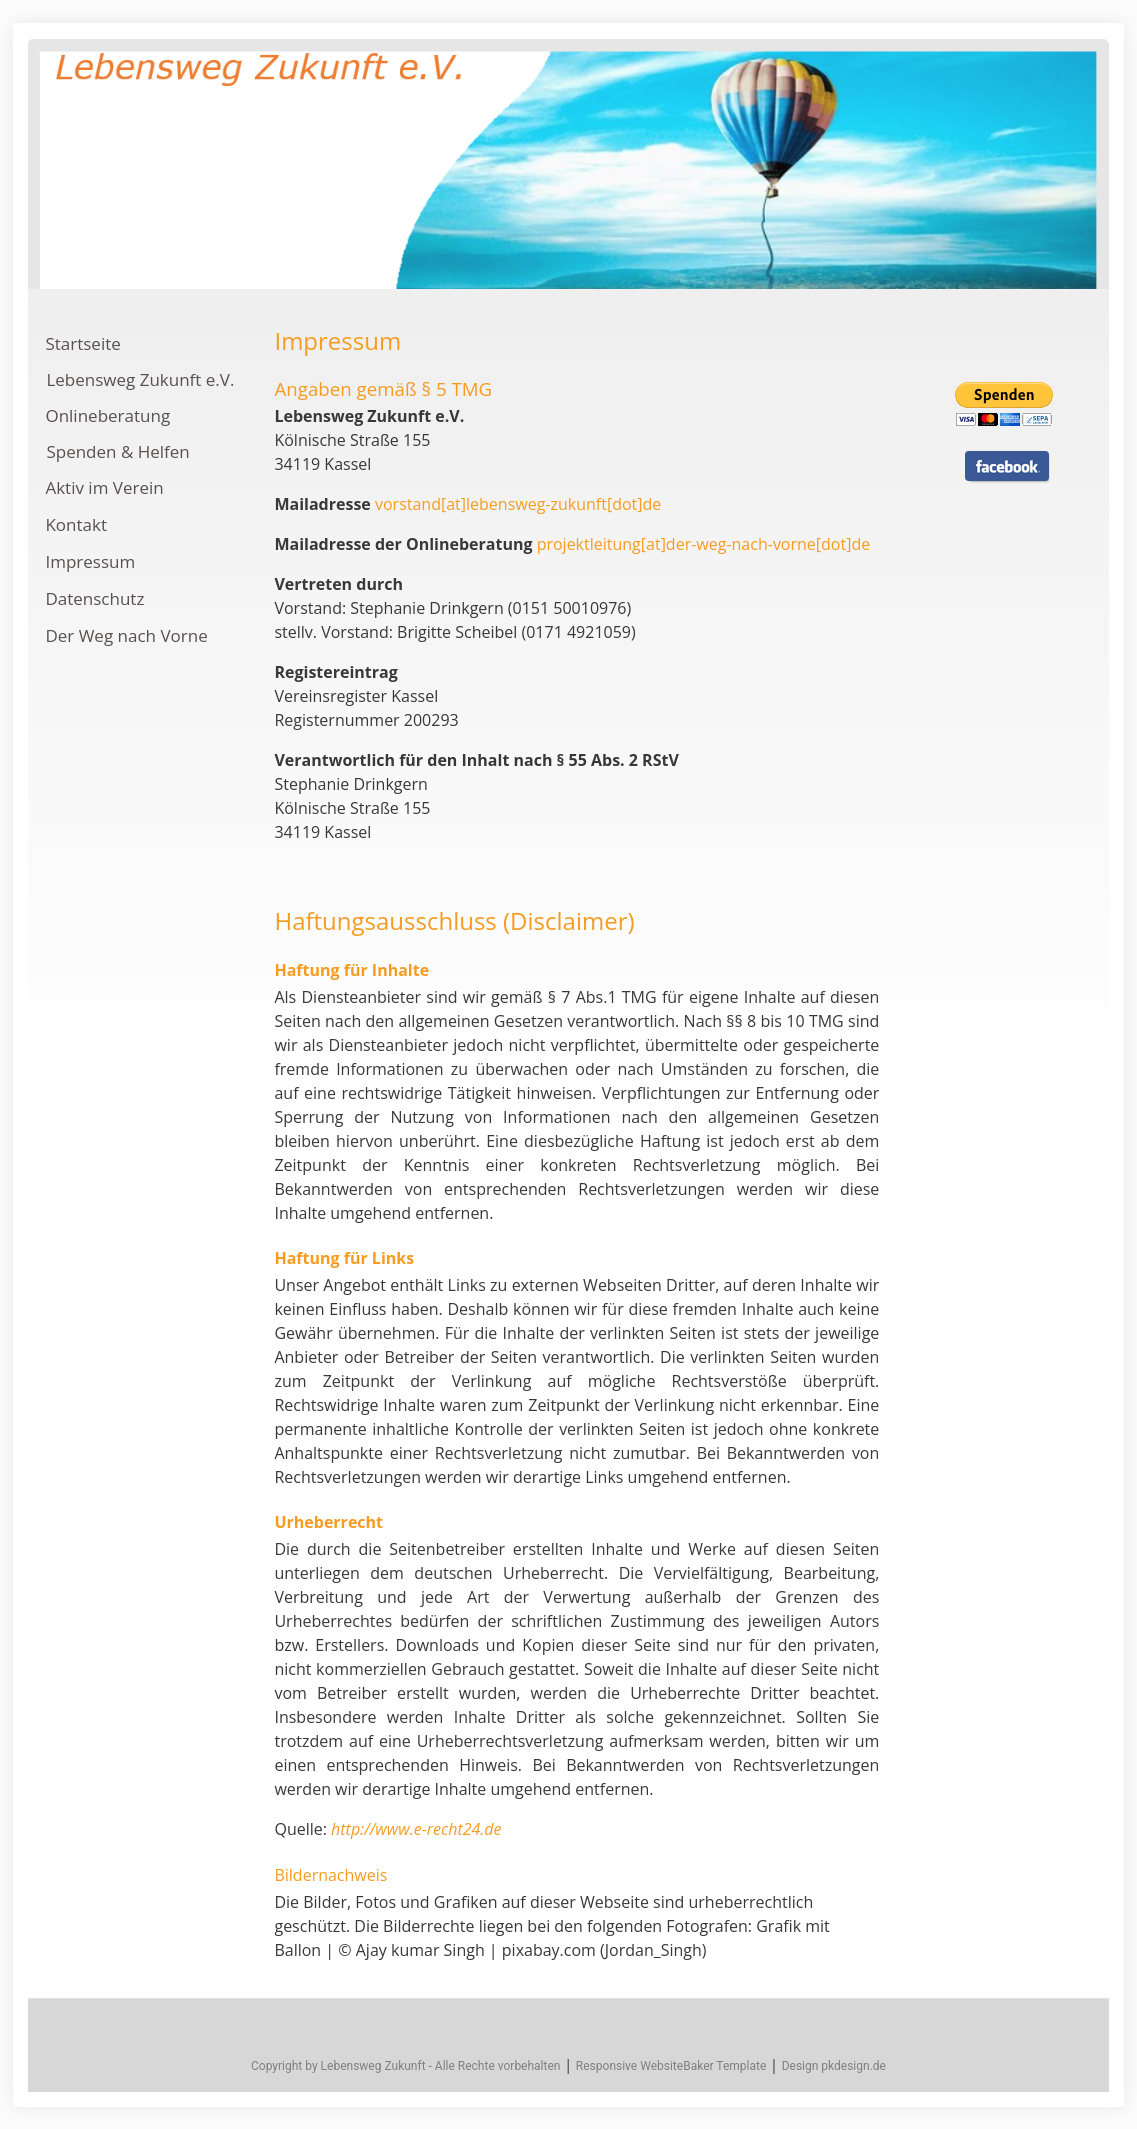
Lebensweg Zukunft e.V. (140, 379)
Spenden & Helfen (117, 451)
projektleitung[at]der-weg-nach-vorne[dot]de (704, 544)
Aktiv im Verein (104, 487)
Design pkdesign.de (834, 2066)
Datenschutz (94, 598)
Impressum (90, 561)
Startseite (82, 343)
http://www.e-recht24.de (416, 1829)
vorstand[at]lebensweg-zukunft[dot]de (518, 504)
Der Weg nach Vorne (126, 635)
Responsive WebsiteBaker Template (671, 2066)
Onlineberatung (107, 415)
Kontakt (76, 524)
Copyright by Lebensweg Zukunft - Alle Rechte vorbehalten (405, 2066)
